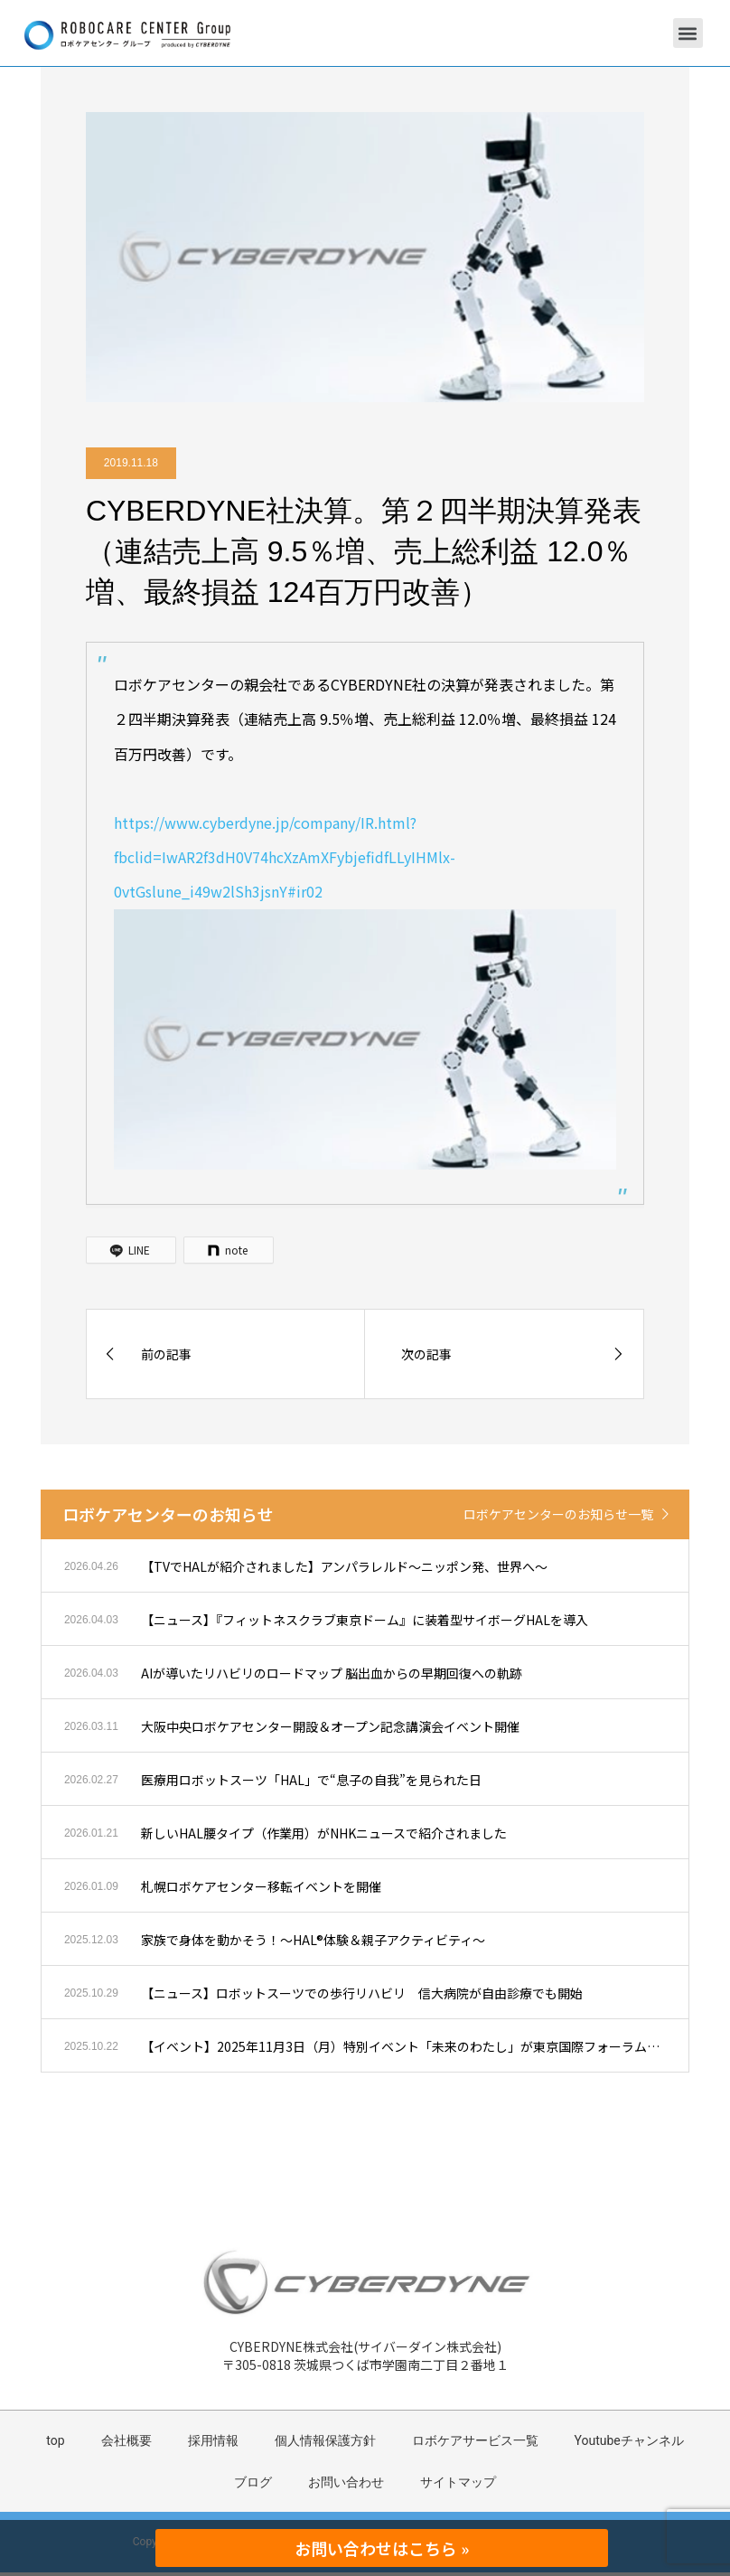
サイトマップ (458, 2482)
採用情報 (213, 2440)
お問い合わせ (346, 2482)
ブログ (253, 2482)
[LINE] (131, 1250)
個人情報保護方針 (325, 2440)
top (55, 2440)
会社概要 (126, 2440)
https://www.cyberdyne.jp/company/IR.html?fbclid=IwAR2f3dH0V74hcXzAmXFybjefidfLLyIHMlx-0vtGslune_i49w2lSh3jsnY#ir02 (284, 857)
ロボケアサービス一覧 (475, 2440)
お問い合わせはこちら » (382, 2548)
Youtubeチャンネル (629, 2440)
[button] (688, 33)
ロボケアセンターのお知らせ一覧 (558, 1514)
